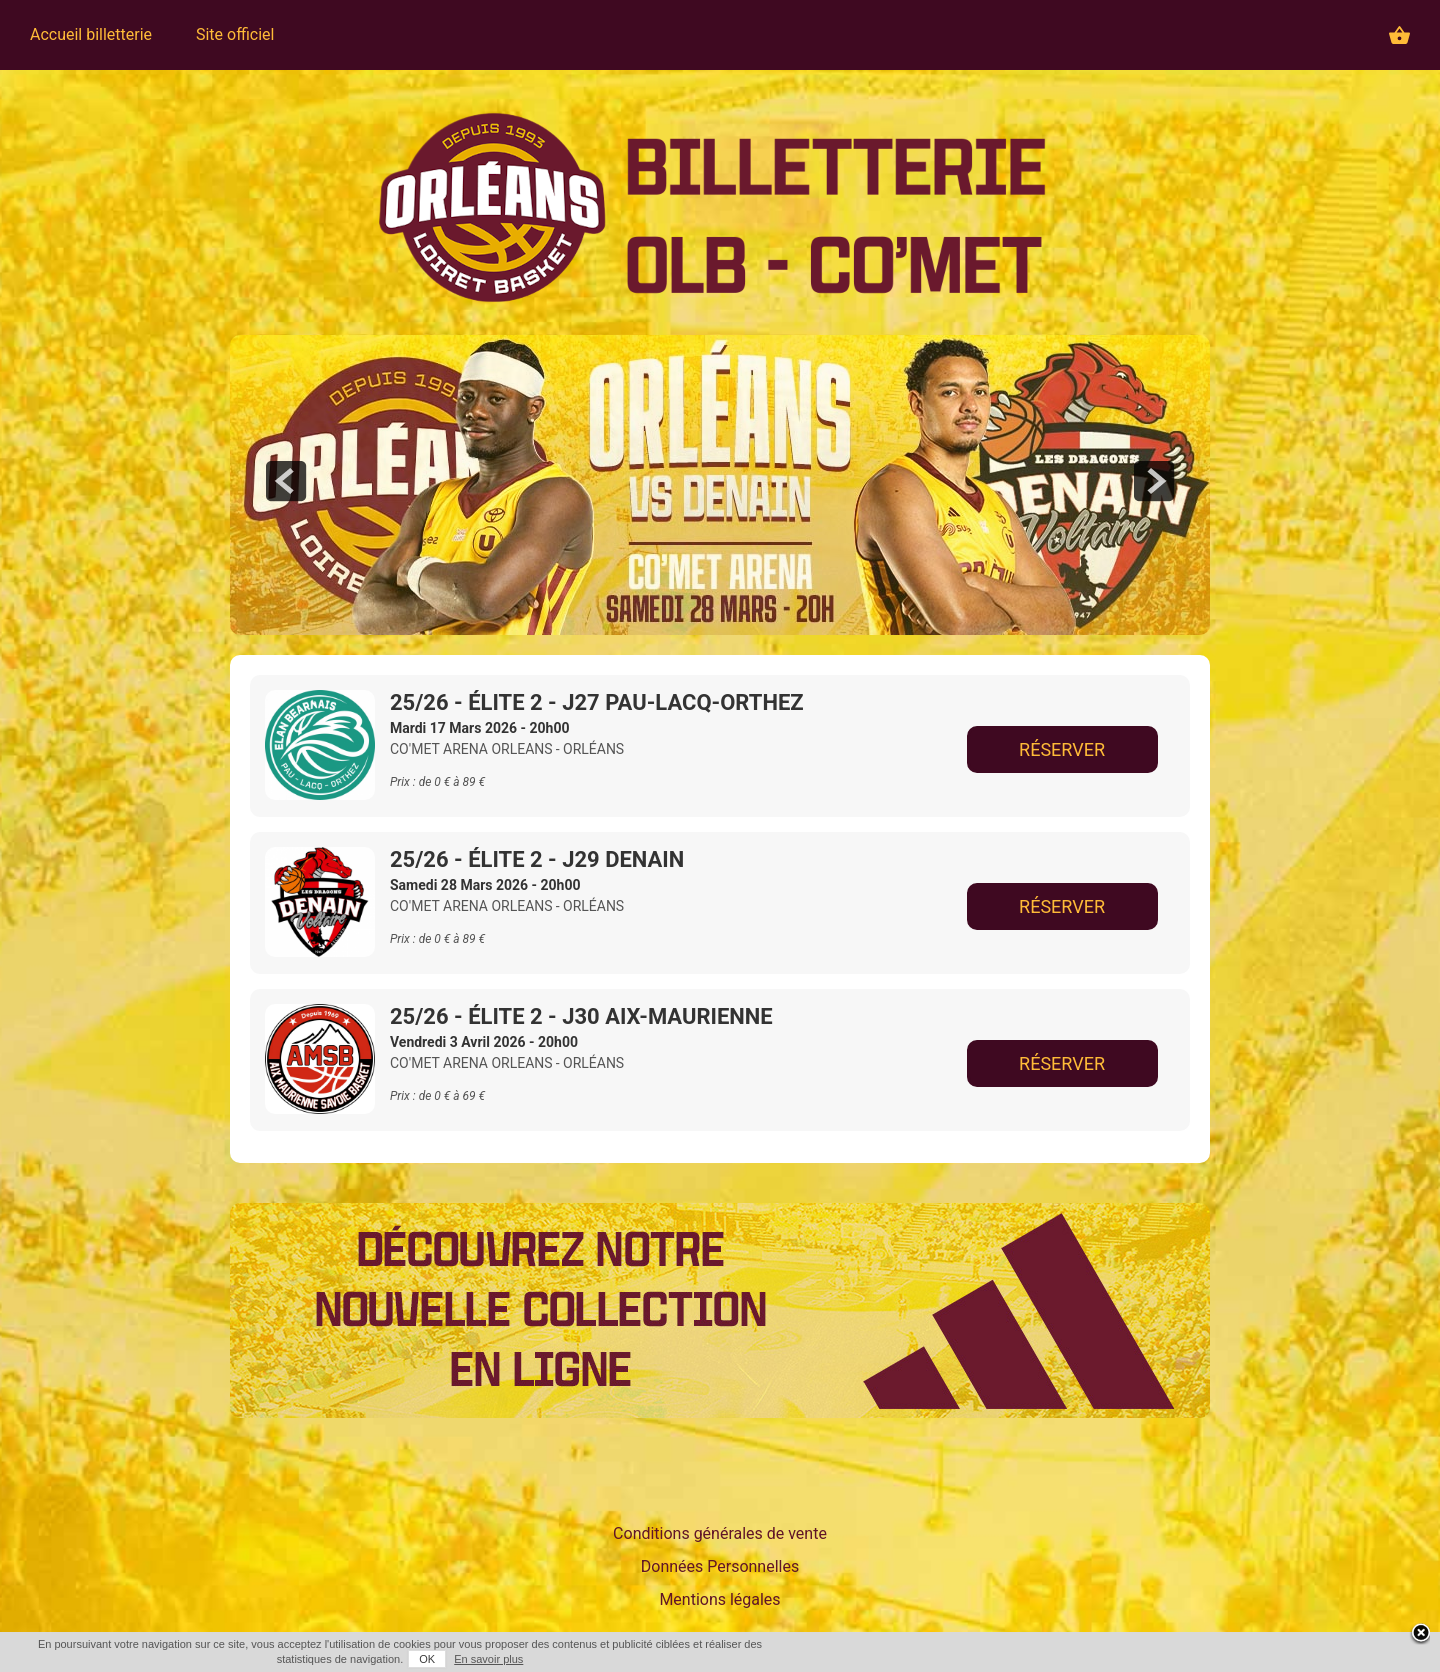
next (1154, 481)
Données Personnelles (720, 1566)
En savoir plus (488, 1659)
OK (427, 1659)
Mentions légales (719, 1599)
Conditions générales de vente (720, 1533)
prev (286, 481)
